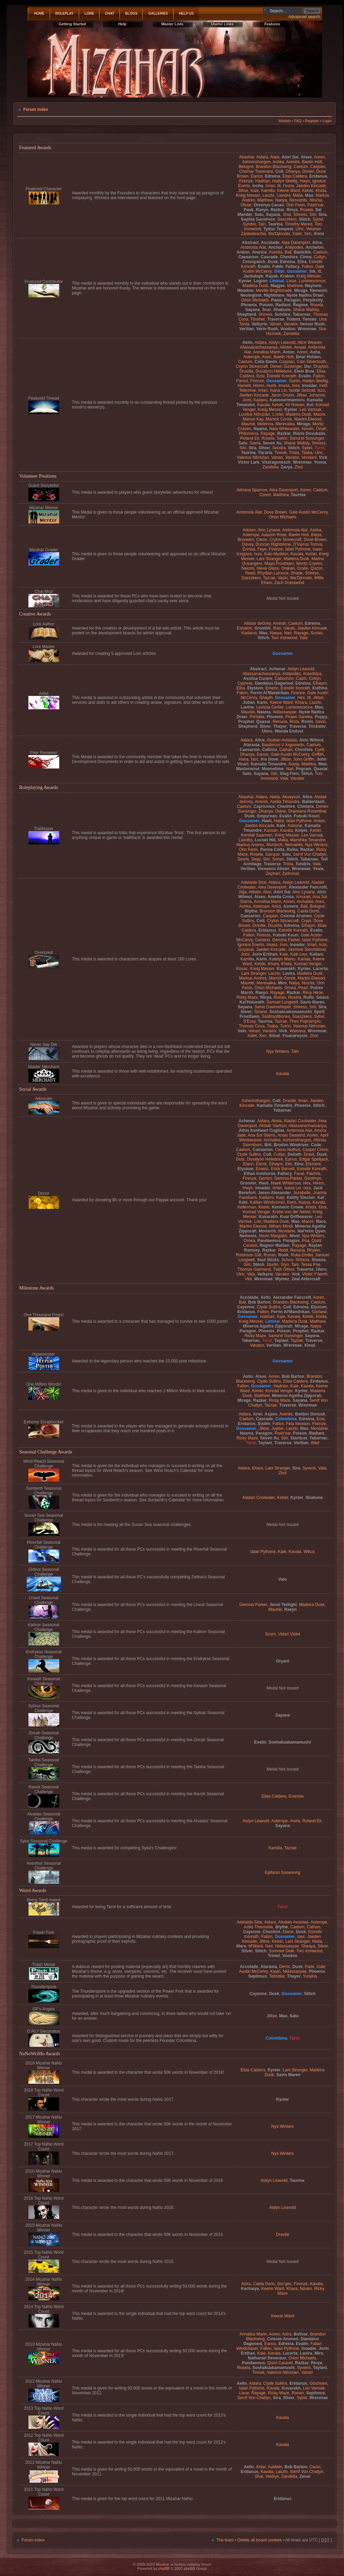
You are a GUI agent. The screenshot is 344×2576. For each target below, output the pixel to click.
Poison (266, 304)
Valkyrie (259, 324)
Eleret (261, 1164)
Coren (265, 494)
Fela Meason (298, 1423)
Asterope (251, 356)
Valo (242, 1030)
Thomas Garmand (254, 1269)
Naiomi (247, 568)
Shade (297, 573)
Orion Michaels (255, 300)
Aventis (293, 161)
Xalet (297, 233)
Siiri (312, 214)
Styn (285, 1264)
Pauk (249, 209)
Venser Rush (312, 324)
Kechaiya (250, 2288)
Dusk (273, 261)
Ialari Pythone (297, 549)
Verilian (246, 328)
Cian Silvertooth (311, 361)
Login (327, 121)
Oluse (246, 205)
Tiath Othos (283, 1269)
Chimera (305, 806)
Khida (321, 190)
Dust (240, 1159)
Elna (241, 688)
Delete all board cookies (260, 2540)
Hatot (279, 820)
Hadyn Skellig (284, 181)
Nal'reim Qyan (311, 1231)
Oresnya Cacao (269, 205)
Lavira (289, 973)
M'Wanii (256, 1946)
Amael (300, 347)
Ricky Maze (247, 997)
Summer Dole (281, 1951)
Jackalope (253, 276)
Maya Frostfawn (279, 563)
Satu (259, 214)
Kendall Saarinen (256, 835)
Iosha (257, 185)
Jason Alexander (274, 1192)
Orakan (288, 568)
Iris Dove (269, 759)
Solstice (282, 314)
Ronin (307, 721)
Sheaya (308, 1946)
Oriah (321, 428)
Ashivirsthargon (256, 161)
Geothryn (312, 1178)
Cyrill (319, 749)
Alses (306, 157)
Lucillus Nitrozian (254, 414)
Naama (260, 428)
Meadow (245, 290)
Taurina (275, 224)
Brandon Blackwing (274, 166)
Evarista (296, 1796)
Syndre (249, 224)
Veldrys (272, 2476)
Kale (281, 825)
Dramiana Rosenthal (307, 811)
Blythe (251, 911)
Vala (303, 637)
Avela (295, 1820)
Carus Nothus (287, 1149)
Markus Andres (250, 844)
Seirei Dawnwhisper (272, 1007)
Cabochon (284, 678)
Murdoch (274, 844)
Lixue (291, 281)
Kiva (322, 1207)
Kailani (316, 954)
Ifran (277, 628)
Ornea (290, 987)
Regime (300, 304)
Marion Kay (253, 419)
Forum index (35, 109)
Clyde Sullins (249, 1154)
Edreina (272, 176)
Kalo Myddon (276, 554)
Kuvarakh (286, 968)
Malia (298, 195)
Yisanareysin (294, 1035)
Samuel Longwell (282, 1002)
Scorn (270, 1634)
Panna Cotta (272, 849)
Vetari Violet (289, 1634)
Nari (288, 633)
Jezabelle (302, 1192)
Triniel (274, 1955)
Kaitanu (260, 400)
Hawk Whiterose (286, 1183)
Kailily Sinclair (301, 1197)
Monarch (267, 1231)
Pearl (303, 987)
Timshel (258, 319)
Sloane (260, 1011)
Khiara (301, 702)
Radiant (283, 304)
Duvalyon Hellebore (274, 371)
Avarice (259, 252)
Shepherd (246, 314)
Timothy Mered (298, 224)
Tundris (302, 864)
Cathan (286, 749)
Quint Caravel (280, 2362)
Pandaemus (269, 1240)
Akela (274, 796)
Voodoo (287, 328)
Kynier (245, 281)
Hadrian (262, 181)
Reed (250, 573)
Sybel (318, 219)
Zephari (273, 873)
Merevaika (285, 424)
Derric (284, 1966)
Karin (262, 702)
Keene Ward (288, 190)
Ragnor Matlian (275, 1245)
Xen (307, 233)
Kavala (263, 404)
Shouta (318, 1259)
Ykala (318, 868)
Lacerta (320, 968)
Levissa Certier (270, 707)
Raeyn (262, 209)
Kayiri (275, 1971)
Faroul (242, 380)
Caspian (317, 166)
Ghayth (265, 697)
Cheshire (289, 257)
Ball (288, 252)
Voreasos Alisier (273, 868)
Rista (294, 721)
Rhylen (313, 1250)
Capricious (264, 806)
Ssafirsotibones (276, 1016)
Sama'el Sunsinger (307, 438)
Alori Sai (290, 157)
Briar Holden (308, 356)
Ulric (299, 228)
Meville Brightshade (274, 290)
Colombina (285, 1418)
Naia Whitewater (284, 428)
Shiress (300, 214)
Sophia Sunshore (258, 219)
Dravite (259, 925)
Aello (247, 342)
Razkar (277, 209)
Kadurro (266, 1197)
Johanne (317, 395)
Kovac (242, 968)
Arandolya (312, 673)
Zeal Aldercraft (306, 1279)
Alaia (274, 157)
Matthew (265, 200)
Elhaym (320, 683)
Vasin (283, 577)
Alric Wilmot (311, 740)
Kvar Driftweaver (296, 1216)
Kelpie (301, 830)
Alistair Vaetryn (272, 1125)
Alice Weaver (309, 342)
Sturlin (272, 1264)
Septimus (257, 1976)
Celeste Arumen (296, 916)
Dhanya (293, 171)
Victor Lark (248, 462)
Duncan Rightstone (273, 544)
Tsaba (306, 452)
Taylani (282, 1340)
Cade (316, 1144)
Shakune (282, 309)
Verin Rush (267, 328)
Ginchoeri (318, 2383)
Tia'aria (265, 452)
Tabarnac (302, 314)
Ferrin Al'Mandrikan (269, 692)
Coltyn (320, 257)
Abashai (246, 157)
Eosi (260, 376)
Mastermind (247, 768)
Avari (266, 356)
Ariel (257, 1414)
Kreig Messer (248, 195)
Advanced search (304, 16)
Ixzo (321, 390)
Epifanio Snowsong (283, 1872)
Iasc (254, 759)
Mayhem (313, 285)
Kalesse (295, 825)
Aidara (262, 157)
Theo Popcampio (304, 1021)
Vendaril (309, 457)
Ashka (278, 161)
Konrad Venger (307, 963)
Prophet (246, 721)
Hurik (271, 385)
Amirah (279, 623)
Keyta (294, 764)
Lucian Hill (265, 840)
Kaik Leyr (298, 954)
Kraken (287, 276)
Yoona (320, 462)
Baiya (316, 534)
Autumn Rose (273, 534)
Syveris (309, 1468)
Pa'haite (257, 716)
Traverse (275, 319)
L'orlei (277, 414)
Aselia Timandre (285, 801)
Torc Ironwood (284, 637)
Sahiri (282, 438)
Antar (261, 2466)
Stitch (304, 219)
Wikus (309, 1551)
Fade (310, 1966)
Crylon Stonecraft (252, 366)
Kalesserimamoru (287, 400)
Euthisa (320, 688)
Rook (283, 1255)
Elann (248, 1164)
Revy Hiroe (313, 992)
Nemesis (318, 290)
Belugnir (246, 166)
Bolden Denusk (310, 1414)
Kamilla (268, 190)
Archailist (304, 901)
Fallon (307, 266)
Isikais (289, 628)
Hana (244, 759)
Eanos (257, 176)
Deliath (294, 1154)
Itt (279, 185)
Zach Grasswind (289, 582)
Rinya (292, 209)
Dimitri (308, 171)
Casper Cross (315, 1149)
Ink (312, 271)
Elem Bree (304, 371)
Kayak (272, 276)
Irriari (270, 185)
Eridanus (318, 176)
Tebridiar (277, 1976)
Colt (279, 171)
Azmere (290, 906)
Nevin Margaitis (273, 1235)
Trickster (317, 726)
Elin (288, 1164)
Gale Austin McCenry (308, 512)
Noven (308, 428)
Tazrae (269, 577)
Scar (266, 309)
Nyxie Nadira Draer (304, 295)
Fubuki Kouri (306, 816)
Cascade (269, 257)
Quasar (263, 721)
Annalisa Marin (266, 352)
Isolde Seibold (302, 390)
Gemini (265, 1178)
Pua (305, 1240)
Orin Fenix (295, 205)
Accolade (270, 242)
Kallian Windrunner (267, 1202)
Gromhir (262, 628)
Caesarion (248, 257)
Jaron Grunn (282, 395)
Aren (319, 901)
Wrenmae (307, 328)
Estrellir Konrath (281, 376)
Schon (287, 1259)
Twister (310, 319)
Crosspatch (254, 261)
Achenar (277, 668)
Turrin (285, 1026)
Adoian (249, 530)
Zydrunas (290, 873)
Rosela (306, 209)
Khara (273, 963)
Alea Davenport (295, 242)
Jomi (246, 400)
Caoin (301, 678)
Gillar (279, 271)
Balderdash (313, 801)
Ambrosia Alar (253, 247)
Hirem (258, 385)
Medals (285, 121)
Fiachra (313, 1173)
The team (225, 2540)
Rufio (308, 997)
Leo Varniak (310, 409)
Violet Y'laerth (315, 1274)
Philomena (248, 433)
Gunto (294, 380)
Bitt (268, 1144)
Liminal (277, 281)
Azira (276, 906)
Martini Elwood (307, 419)
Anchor (275, 247)
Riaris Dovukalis (309, 433)
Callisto (269, 749)
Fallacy (292, 266)
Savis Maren (312, 1002)
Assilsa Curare (257, 678)
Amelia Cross (281, 896)
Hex (301, 697)
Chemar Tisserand (256, 171)
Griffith (318, 754)
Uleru (267, 731)
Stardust (298, 1438)
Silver (323, 1946)
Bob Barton (259, 1302)
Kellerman (247, 1207)
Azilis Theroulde (258, 1927)
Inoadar (309, 385)
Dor (307, 366)
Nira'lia (315, 200)
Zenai (305, 2476)
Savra (255, 443)
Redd (283, 1250)
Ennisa (249, 549)
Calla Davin (266, 361)
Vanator (290, 324)
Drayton (321, 366)
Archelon (314, 247)
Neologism (251, 295)
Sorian (316, 633)
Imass (284, 385)
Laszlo (269, 195)
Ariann (243, 252)
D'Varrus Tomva (307, 544)
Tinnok (281, 452)
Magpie (277, 285)
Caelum (301, 166)
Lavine (247, 707)
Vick (323, 457)
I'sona (288, 185)
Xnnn (319, 233)
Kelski (307, 190)
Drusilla (246, 371)
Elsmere (313, 1164)
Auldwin (275, 2466)
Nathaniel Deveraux (267, 2358)
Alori (267, 892)
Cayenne (245, 1307)
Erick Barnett (283, 1168)
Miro (282, 983)
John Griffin (304, 759)
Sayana (273, 214)
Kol (310, 404)
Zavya (286, 467)
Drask (309, 1154)
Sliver (264, 447)
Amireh (261, 801)
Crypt (306, 920)
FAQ (298, 121)
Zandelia (291, 333)
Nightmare (274, 295)
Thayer (280, 726)
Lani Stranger (269, 558)
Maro (321, 1221)
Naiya (294, 983)
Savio (320, 721)
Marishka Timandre (308, 840)
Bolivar (301, 2334)
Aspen (271, 1414)
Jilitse (243, 190)
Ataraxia (251, 744)
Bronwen (246, 539)
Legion (260, 281)
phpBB (163, 2568)
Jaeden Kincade (311, 185)
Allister (286, 347)
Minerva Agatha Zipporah (268, 1326)
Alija (243, 892)
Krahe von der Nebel (291, 1211)
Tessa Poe (310, 1264)
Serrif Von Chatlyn (309, 854)
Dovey (247, 544)
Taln (262, 224)
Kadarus (249, 633)
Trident (293, 319)
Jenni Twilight (283, 1604)
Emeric (271, 688)
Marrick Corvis (279, 419)
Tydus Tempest (278, 228)
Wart (315, 1442)
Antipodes (294, 247)
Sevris (243, 859)
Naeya (281, 200)
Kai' (321, 1197)
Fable (277, 266)
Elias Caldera (294, 176)
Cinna (306, 257)
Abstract (250, 242)
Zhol (299, 467)
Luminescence (312, 281)
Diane (280, 811)
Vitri (248, 1279)
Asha (315, 352)
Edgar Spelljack (313, 1159)
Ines (296, 385)
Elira (301, 261)
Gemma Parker (286, 939)
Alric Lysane (269, 530)
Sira (323, 214)
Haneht (244, 385)
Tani (295, 1264)
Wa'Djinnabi (279, 233)
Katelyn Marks (282, 959)
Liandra (283, 195)
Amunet (303, 896)
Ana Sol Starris (262, 1135)
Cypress (244, 683)
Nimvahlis (298, 200)
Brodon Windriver (291, 1144)
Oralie (302, 568)
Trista (294, 452)
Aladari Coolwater (300, 1120)
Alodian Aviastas (282, 740)
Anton (289, 352)
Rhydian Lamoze (273, 573)
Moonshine (273, 768)
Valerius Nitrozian (253, 457)
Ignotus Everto (251, 944)
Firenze (246, 181)
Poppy (321, 716)
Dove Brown (275, 512)
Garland (262, 939)
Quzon (316, 568)
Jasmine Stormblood (307, 949)
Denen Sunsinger (286, 366)
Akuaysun (291, 796)
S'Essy (249, 1021)
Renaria (280, 721)
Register (312, 121)
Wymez (282, 1279)
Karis (291, 1202)
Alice (317, 242)
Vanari (275, 324)
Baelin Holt (312, 161)
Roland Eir (249, 438)
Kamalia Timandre (268, 764)
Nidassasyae (284, 712)
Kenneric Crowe (287, 1207)
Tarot (319, 447)
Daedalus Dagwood (274, 683)
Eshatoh (244, 628)
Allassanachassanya (259, 347)
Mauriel (248, 424)
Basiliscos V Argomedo (283, 744)
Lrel (257, 1221)
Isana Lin (278, 390)
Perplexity (313, 300)
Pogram (303, 768)
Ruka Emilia (302, 1255)
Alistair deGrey (257, 623)
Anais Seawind (291, 1135)
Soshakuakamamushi (290, 1011)
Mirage (300, 290)
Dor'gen (284, 2283)
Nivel (295, 1235)
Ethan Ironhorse (260, 1173)
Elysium (255, 688)
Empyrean (267, 816)
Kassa (304, 1202)
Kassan (271, 830)
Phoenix (249, 304)
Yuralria (310, 1976)
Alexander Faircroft (308, 887)
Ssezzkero (286, 219)
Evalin (264, 266)
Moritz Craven (309, 563)
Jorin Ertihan (265, 954)
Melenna (265, 424)
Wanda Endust (289, 731)
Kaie (255, 190)
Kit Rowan (294, 404)
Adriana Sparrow (252, 490)
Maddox (309, 764)
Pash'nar (315, 205)
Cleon (261, 539)
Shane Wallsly (306, 309)
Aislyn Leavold (282, 342)
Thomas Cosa (252, 1026)
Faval (299, 1173)
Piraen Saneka (298, 716)
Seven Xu (272, 443)
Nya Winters (316, 844)
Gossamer (297, 271)
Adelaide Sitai (253, 882)
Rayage (267, 433)
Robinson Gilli (249, 1255)
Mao (309, 195)
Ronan (280, 997)
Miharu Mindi (281, 1226)
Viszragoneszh (276, 462)
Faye (262, 549)
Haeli (267, 820)
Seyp (256, 859)
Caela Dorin (308, 911)
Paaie (276, 300)
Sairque (272, 854)
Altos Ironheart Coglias (261, 1130)
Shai (287, 214)
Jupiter (277, 1428)
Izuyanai (246, 949)
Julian (249, 702)
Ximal (274, 1035)
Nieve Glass (268, 568)
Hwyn (305, 181)
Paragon (292, 300)
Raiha (292, 849)
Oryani (282, 1661)
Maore (319, 414)
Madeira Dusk (255, 285)
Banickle (302, 252)
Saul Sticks (268, 1259)
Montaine (286, 1231)
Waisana (298, 1030)
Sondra (279, 447)
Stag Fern (289, 773)
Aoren (319, 157)
